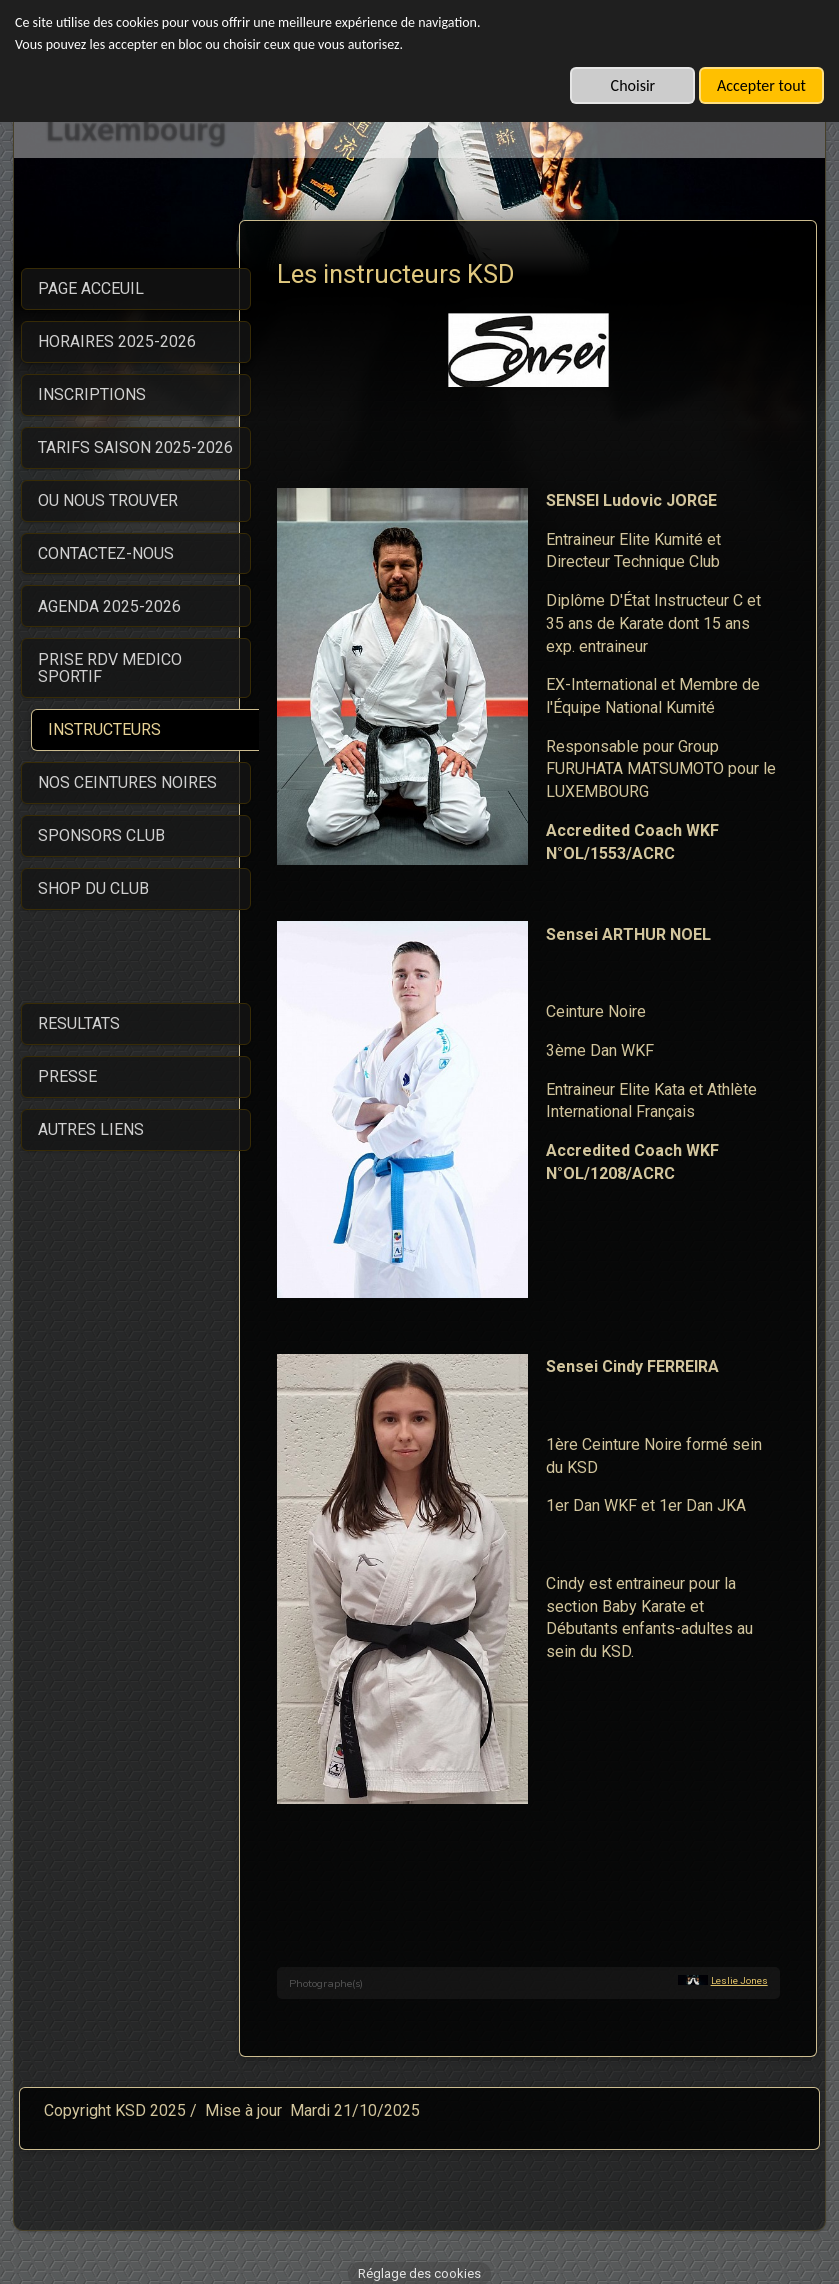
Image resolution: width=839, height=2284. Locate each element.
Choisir (633, 85)
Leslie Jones (739, 1967)
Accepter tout (761, 85)
